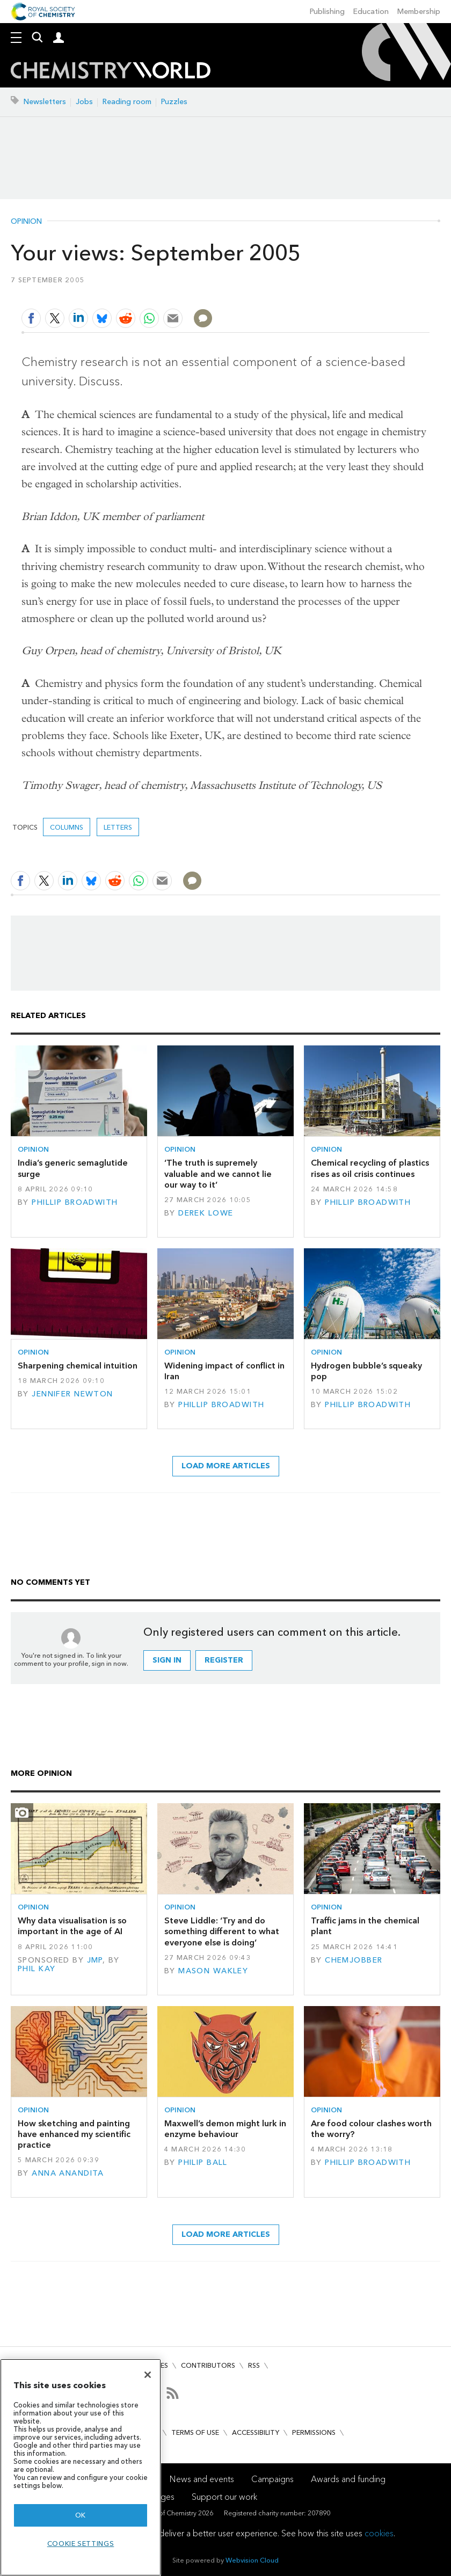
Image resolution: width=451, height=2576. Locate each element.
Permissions (314, 2432)
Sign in (166, 1660)
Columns (66, 827)
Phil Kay (36, 1968)
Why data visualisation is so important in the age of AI (72, 1925)
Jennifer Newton (72, 1394)
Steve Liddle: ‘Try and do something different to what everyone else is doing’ (221, 1931)
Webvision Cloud (252, 2560)
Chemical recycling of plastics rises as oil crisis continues (370, 1168)
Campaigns (272, 2479)
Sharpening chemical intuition (77, 1365)
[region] (80, 2467)
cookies (379, 2533)
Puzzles (174, 101)
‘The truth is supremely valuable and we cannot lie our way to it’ (218, 1174)
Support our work (224, 2497)
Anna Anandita (68, 2173)
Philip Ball (203, 2162)
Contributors (208, 2365)
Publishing (327, 11)
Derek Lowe (205, 1213)
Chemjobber (353, 1960)
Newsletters (45, 101)
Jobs (84, 101)
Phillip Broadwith (75, 1202)
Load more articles (225, 1465)
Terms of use (195, 2432)
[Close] (147, 2375)
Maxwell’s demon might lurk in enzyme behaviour (225, 2128)
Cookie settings (80, 2544)
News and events (202, 2479)
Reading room (127, 101)
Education (371, 11)
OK (80, 2515)
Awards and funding (348, 2479)
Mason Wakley (213, 1970)
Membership (418, 11)
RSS (254, 2365)
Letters (118, 827)
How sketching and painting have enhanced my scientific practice (74, 2134)
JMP (95, 1960)
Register (224, 1660)
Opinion (26, 221)
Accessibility (255, 2432)
